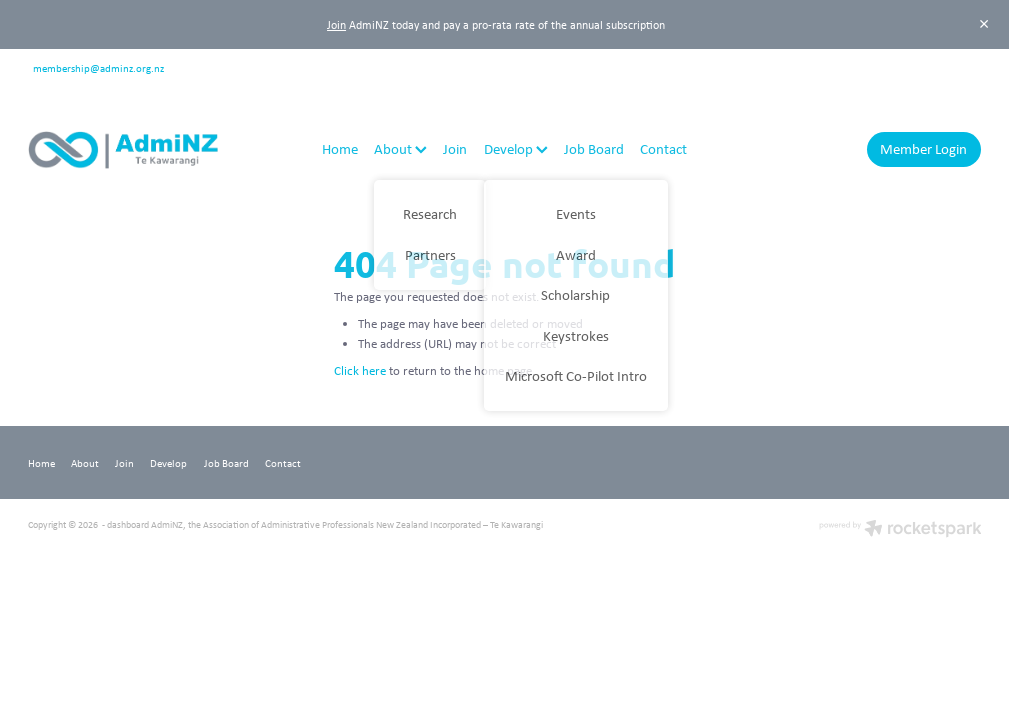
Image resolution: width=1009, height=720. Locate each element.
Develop (516, 148)
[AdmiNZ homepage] (123, 150)
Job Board (594, 148)
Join (336, 24)
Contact (663, 148)
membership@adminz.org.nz (98, 66)
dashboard (128, 524)
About (400, 148)
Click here (360, 370)
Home (340, 148)
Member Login (923, 148)
